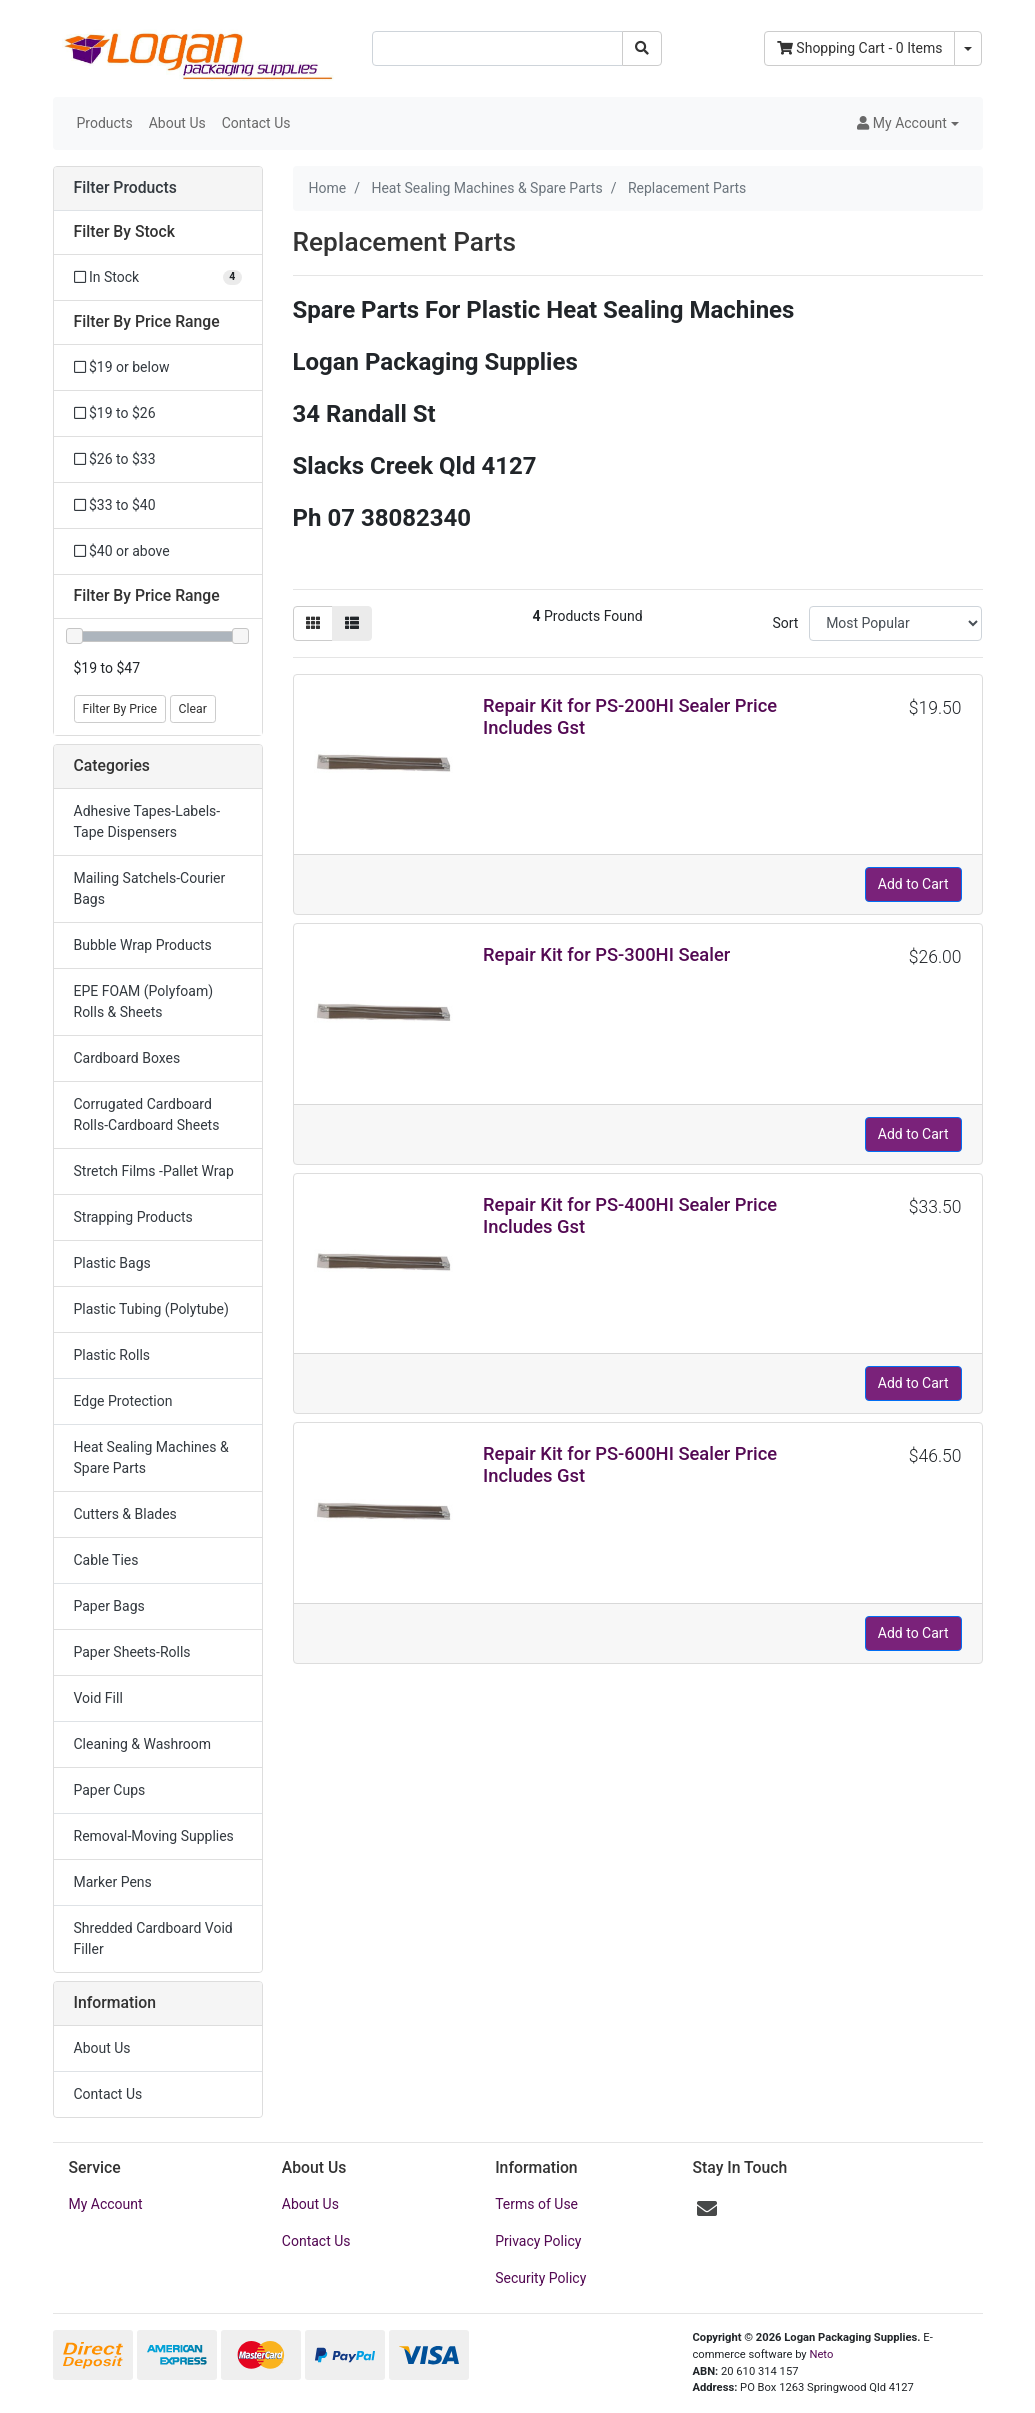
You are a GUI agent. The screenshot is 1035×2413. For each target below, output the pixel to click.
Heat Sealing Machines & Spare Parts (151, 1457)
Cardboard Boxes (127, 1058)
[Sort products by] (895, 623)
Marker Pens (113, 1882)
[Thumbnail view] (313, 623)
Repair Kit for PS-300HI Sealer (606, 954)
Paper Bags (109, 1606)
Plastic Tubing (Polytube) (151, 1309)
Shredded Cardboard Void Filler (153, 1938)
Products (105, 123)
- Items (860, 48)
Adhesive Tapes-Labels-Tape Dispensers (147, 821)
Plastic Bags (112, 1263)
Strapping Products (133, 1217)
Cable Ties (106, 1560)
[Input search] (497, 48)
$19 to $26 (115, 413)
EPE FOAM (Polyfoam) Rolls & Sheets (144, 1001)
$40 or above (122, 551)
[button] (907, 123)
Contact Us (256, 123)
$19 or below (122, 367)
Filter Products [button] (125, 188)
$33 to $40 (115, 505)
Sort (785, 623)
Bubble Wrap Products (143, 945)
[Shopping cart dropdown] (968, 48)
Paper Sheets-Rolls (132, 1652)
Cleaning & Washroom (143, 1744)
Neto (821, 2354)
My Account (106, 2204)
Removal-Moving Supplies (154, 1836)
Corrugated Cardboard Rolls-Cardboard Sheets (147, 1114)
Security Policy (540, 2278)
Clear (193, 709)
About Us (177, 123)
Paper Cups (110, 1790)
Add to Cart (913, 884)
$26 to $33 (115, 459)
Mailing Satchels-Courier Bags (150, 888)
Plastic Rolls (112, 1355)
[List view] (352, 623)
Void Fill (98, 1698)
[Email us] (707, 2209)
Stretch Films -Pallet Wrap (154, 1171)
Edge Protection (123, 1401)
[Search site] (642, 48)
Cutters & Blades (125, 1514)
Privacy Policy (538, 2241)
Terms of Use (536, 2204)
